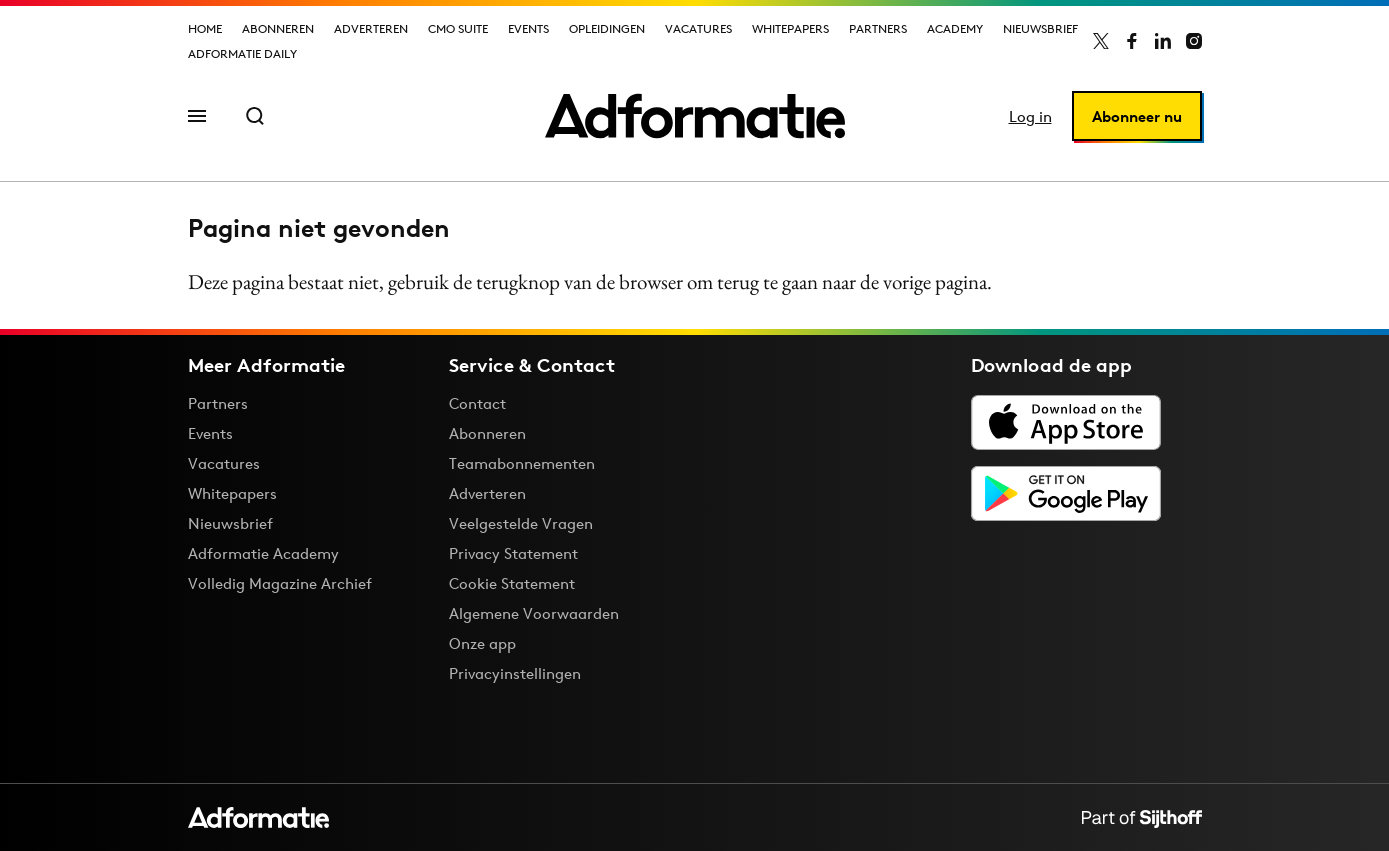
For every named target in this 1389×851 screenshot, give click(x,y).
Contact (477, 403)
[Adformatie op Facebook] (1132, 41)
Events (528, 28)
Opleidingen (607, 28)
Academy (955, 28)
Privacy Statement (513, 553)
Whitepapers (790, 28)
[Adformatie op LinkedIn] (1163, 41)
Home (205, 28)
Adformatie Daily (242, 53)
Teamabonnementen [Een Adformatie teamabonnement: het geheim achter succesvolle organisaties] (522, 463)
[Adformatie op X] (1101, 41)
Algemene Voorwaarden (534, 613)
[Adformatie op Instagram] (1194, 41)
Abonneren (278, 28)
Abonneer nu (1137, 116)
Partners (878, 28)
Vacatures (698, 28)
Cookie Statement (512, 583)
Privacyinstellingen (515, 674)
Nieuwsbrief (1040, 28)
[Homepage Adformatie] (695, 116)
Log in (1030, 116)
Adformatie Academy (263, 553)
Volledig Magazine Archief (280, 583)
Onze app (482, 643)
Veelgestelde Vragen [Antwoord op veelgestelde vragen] (521, 523)
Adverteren (371, 28)
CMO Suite (458, 28)
